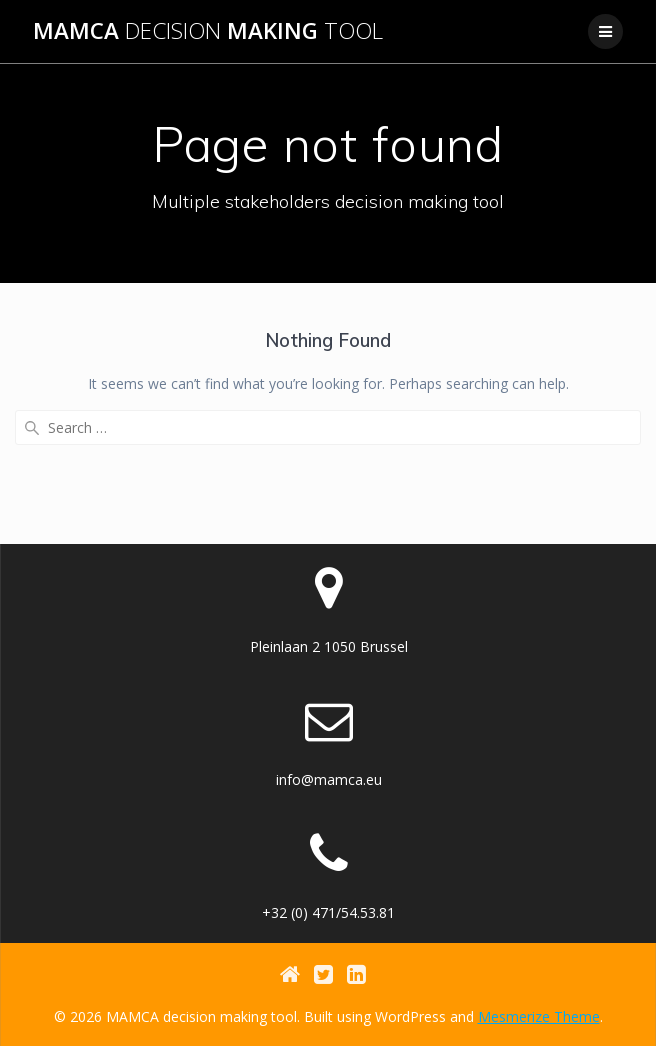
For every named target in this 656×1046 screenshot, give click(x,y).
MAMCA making (208, 31)
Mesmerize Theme (539, 1016)
